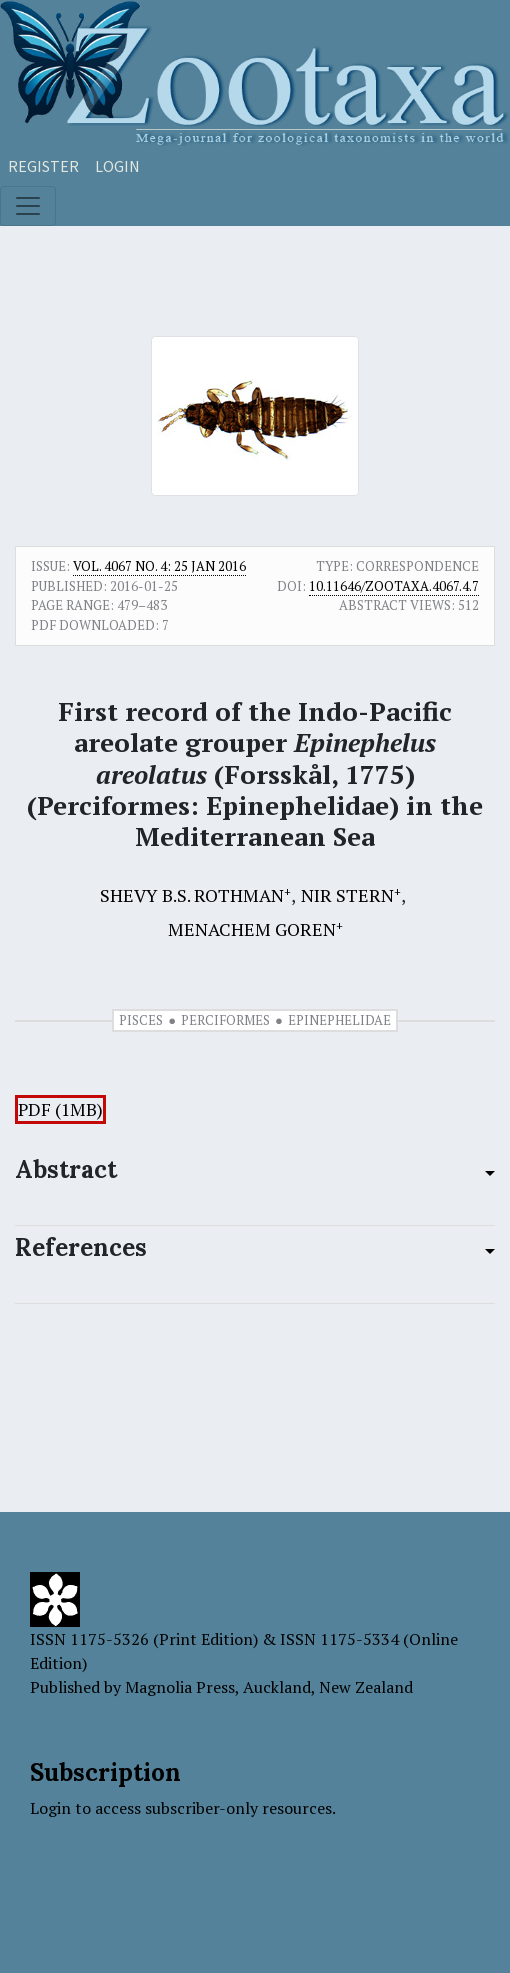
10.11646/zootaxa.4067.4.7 (394, 586)
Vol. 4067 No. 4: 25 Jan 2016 (159, 566)
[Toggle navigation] (28, 206)
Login (117, 166)
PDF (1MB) (60, 1109)
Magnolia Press (180, 1687)
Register (43, 166)
